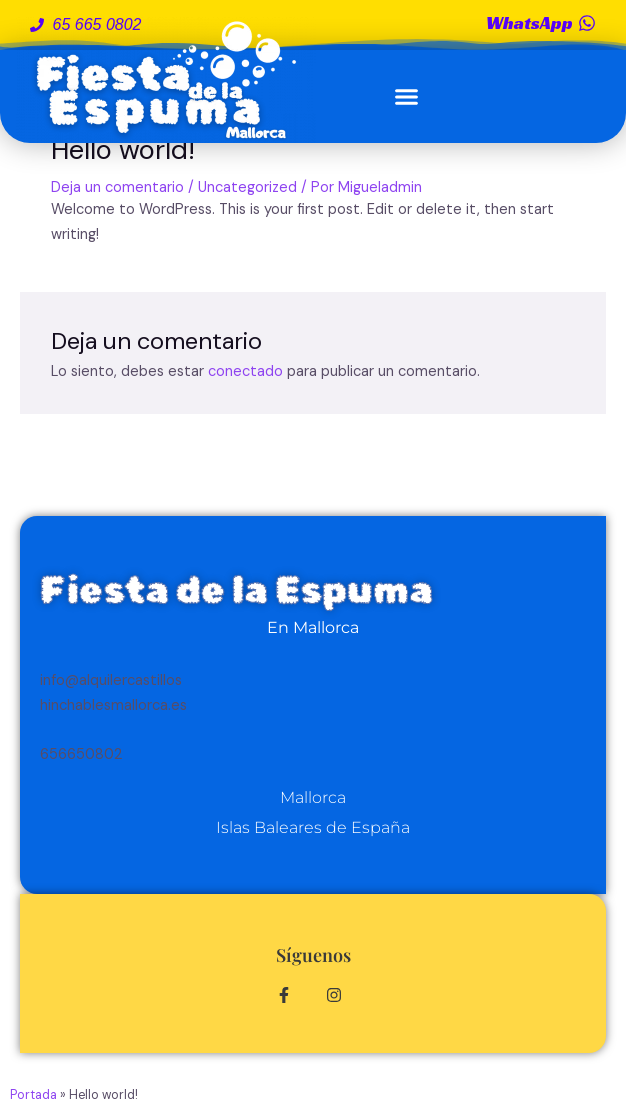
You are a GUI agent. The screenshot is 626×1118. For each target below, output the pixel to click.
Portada (33, 1095)
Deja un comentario (117, 187)
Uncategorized (247, 187)
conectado (245, 371)
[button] (407, 97)
